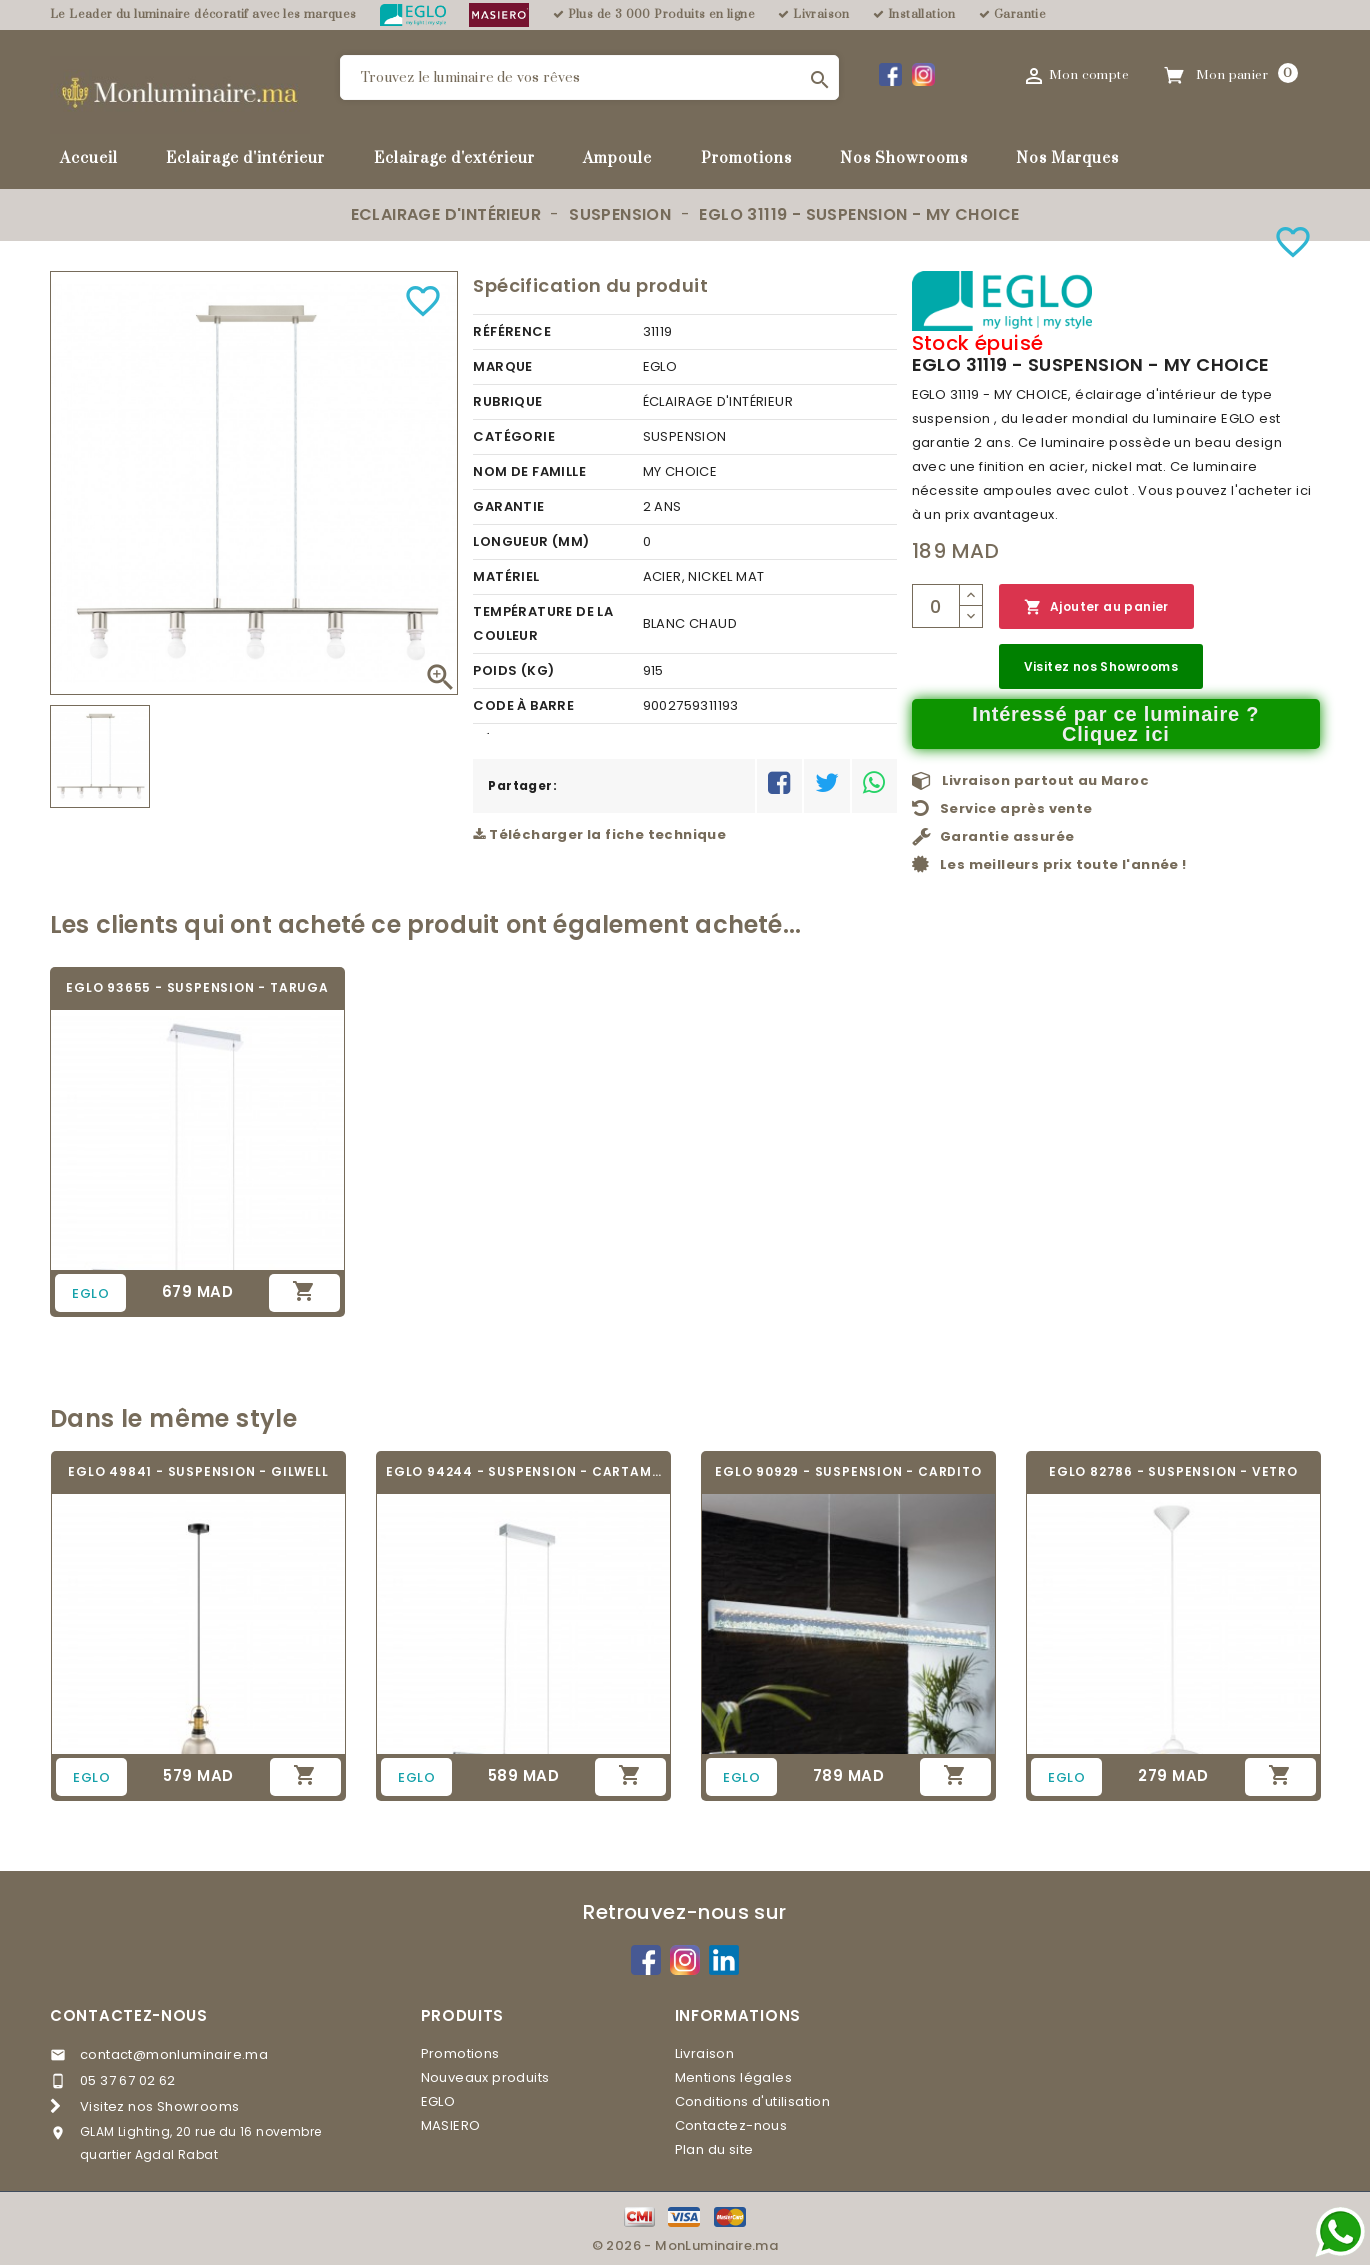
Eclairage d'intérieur (245, 158)
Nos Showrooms (904, 158)
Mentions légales (733, 2077)
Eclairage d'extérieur (454, 158)
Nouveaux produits (485, 2077)
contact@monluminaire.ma (174, 2054)
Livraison (705, 2053)
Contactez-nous (129, 2015)
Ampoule (617, 158)
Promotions (746, 158)
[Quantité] (936, 606)
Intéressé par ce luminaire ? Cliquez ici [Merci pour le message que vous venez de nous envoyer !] (1115, 724)
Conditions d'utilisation (753, 2101)
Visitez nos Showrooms (1101, 666)
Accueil (89, 158)
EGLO (438, 2101)
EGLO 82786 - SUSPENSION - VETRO (1173, 1471)
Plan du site (714, 2149)
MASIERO (451, 2125)
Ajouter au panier (1096, 607)
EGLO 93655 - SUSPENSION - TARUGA (197, 987)
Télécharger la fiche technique (599, 834)
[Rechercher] (589, 77)
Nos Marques (1067, 158)
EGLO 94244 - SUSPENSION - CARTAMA (523, 1471)
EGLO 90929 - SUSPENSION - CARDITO (848, 1471)
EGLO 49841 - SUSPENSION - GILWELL (198, 1471)
